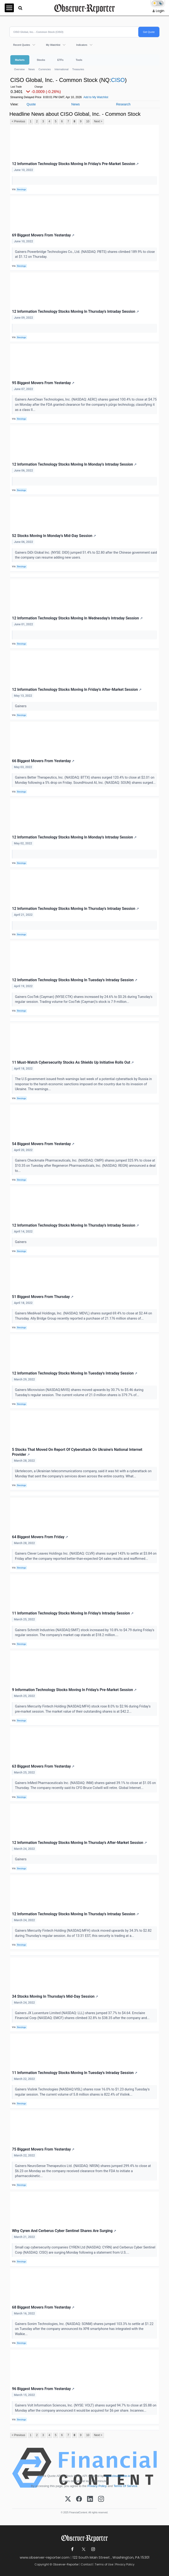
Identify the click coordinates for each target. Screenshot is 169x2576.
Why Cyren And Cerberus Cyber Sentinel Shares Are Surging (64, 2230)
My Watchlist (53, 44)
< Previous (18, 121)
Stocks (41, 59)
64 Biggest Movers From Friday (40, 1537)
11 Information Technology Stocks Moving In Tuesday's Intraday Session (74, 2072)
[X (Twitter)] (68, 2499)
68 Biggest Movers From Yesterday (43, 2307)
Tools (79, 59)
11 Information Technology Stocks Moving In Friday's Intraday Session (73, 1613)
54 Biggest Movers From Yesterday (43, 1144)
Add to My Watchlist (95, 97)
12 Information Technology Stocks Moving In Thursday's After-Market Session (79, 1842)
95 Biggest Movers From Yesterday (43, 383)
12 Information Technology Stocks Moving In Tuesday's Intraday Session (74, 980)
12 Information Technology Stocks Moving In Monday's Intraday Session (74, 464)
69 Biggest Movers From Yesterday (43, 235)
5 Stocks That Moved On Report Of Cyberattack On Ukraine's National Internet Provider (77, 1452)
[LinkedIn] (90, 2499)
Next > (98, 121)
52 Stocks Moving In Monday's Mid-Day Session (54, 535)
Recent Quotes (21, 44)
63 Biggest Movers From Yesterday (43, 1766)
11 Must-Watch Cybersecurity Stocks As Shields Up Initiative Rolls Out (73, 1062)
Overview (19, 69)
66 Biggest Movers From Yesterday (43, 761)
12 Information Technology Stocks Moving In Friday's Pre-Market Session (75, 164)
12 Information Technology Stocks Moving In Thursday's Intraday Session (75, 311)
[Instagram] (101, 2499)
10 (87, 121)
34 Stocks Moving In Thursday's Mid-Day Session (55, 1996)
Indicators (81, 44)
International (61, 69)
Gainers (21, 706)
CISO (118, 80)
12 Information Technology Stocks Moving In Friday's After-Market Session (77, 689)
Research (123, 104)
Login (160, 10)
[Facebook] (79, 2499)
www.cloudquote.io (117, 2476)
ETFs (60, 59)
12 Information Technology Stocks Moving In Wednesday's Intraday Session (77, 618)
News (31, 69)
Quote (31, 104)
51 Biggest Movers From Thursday (42, 1296)
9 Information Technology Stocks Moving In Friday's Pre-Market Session (74, 1690)
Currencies (44, 69)
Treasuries (78, 69)
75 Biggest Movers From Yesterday (43, 2149)
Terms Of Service (125, 2486)
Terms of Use (104, 2564)
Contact (87, 2564)
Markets (20, 59)
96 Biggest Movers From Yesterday (43, 2389)
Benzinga (21, 189)
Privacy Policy (97, 2486)
